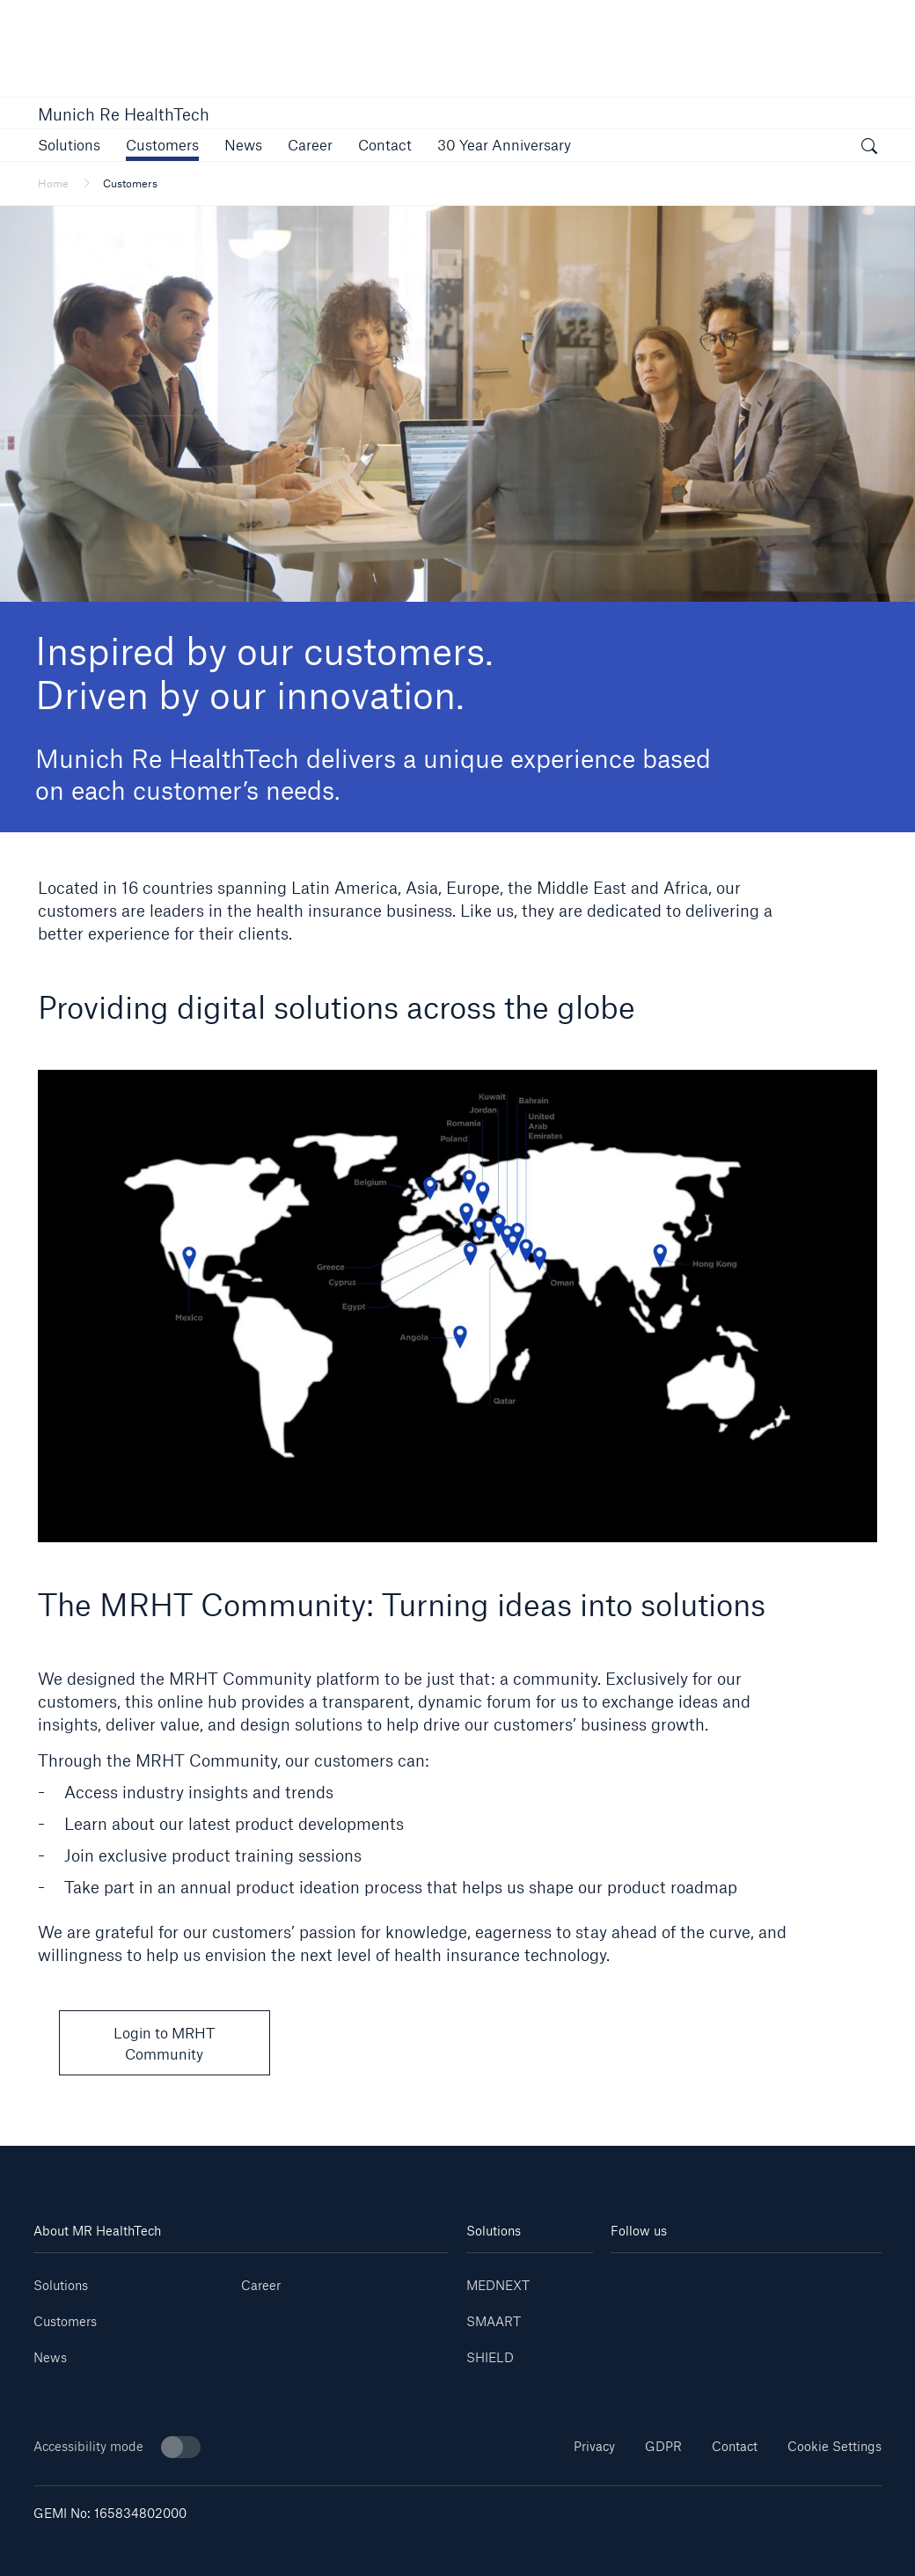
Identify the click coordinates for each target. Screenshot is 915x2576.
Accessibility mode (117, 2447)
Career (261, 2285)
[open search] (869, 148)
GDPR (663, 2446)
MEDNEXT (498, 2285)
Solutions (60, 2285)
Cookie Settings (834, 2446)
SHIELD (490, 2357)
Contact (735, 2446)
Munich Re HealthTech (123, 114)
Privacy (594, 2446)
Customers (65, 2321)
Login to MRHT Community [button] (164, 2043)
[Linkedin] (633, 2279)
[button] (69, 144)
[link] (310, 144)
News (50, 2357)
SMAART (493, 2321)
